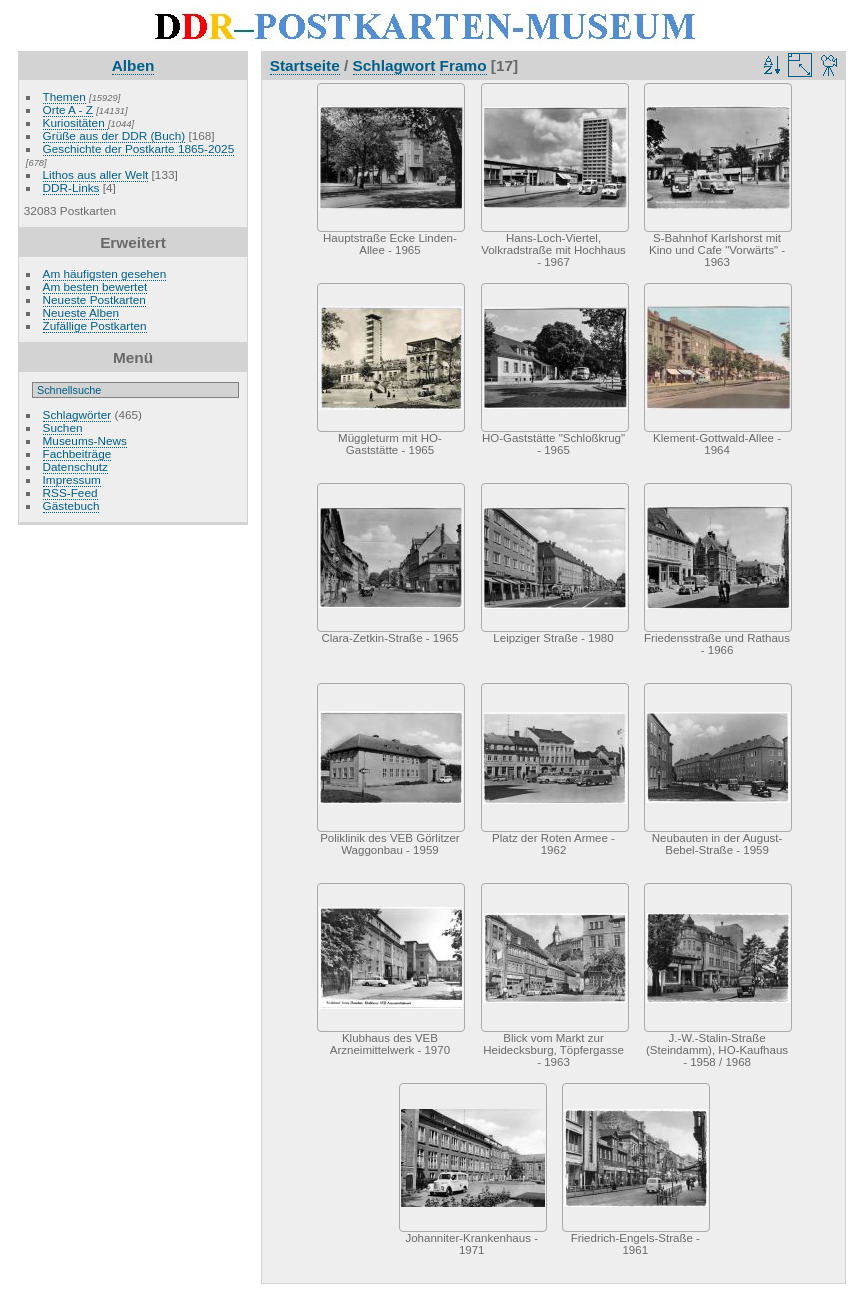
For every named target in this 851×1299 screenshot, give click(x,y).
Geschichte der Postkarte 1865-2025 (139, 148)
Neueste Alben (81, 312)
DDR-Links (71, 187)
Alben (133, 65)
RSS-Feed (70, 492)
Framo (463, 65)
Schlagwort (394, 65)
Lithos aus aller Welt (96, 174)
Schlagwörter (77, 414)
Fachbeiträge (77, 453)
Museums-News (85, 440)
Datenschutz (75, 466)
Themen (64, 96)
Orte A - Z (68, 109)
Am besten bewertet (95, 286)
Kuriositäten (75, 122)
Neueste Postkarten (94, 299)
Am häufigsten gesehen (105, 273)
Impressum (72, 479)
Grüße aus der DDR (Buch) (114, 135)
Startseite (305, 65)
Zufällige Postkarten (95, 325)
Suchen (63, 427)
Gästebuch (71, 505)
